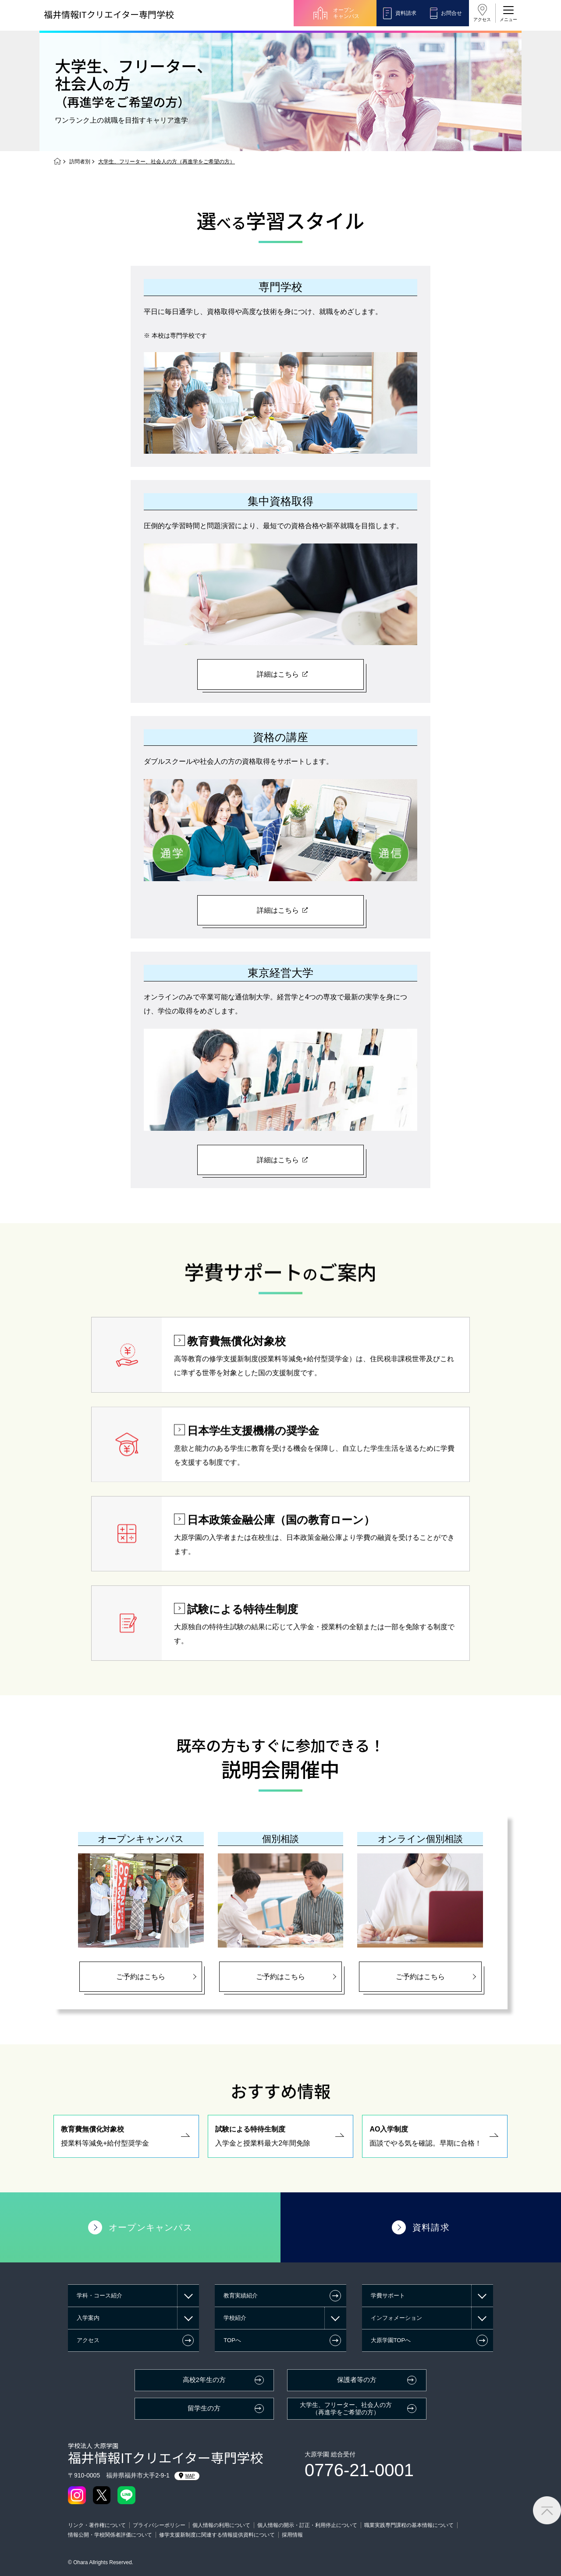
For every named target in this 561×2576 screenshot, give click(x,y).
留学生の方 (204, 2408)
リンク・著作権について (97, 2525)
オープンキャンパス (346, 13)
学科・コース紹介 (99, 2295)
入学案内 (88, 2318)
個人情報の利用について (221, 2525)
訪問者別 (79, 162)
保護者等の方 (356, 2379)
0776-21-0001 (359, 2470)
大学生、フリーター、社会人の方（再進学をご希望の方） (346, 2408)
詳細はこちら (278, 674)
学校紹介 (235, 2318)
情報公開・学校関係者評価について (110, 2535)
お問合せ (451, 13)
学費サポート (388, 2295)
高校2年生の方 (204, 2379)
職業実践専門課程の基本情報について (409, 2525)
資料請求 (405, 13)
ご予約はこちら (140, 1976)
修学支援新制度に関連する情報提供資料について (217, 2535)
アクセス (482, 19)
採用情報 (292, 2535)
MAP (187, 2476)
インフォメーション (396, 2318)
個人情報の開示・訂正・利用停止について (307, 2525)
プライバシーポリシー (159, 2525)
